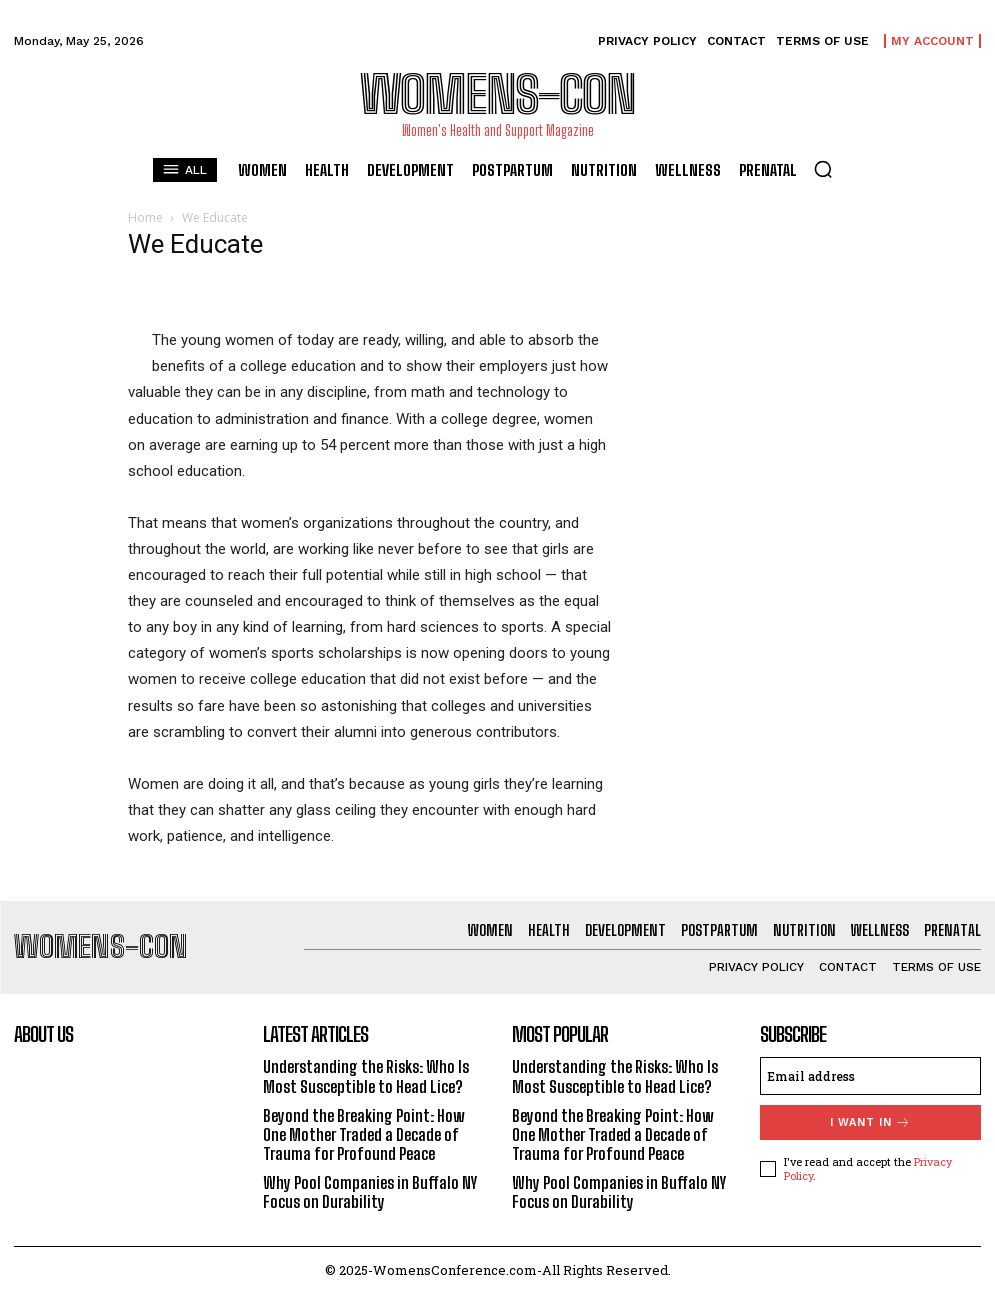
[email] (870, 1076)
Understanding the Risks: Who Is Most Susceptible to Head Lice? (366, 1076)
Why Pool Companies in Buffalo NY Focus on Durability (370, 1192)
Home (145, 217)
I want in (870, 1122)
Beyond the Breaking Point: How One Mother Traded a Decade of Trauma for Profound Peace (364, 1134)
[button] (823, 169)
